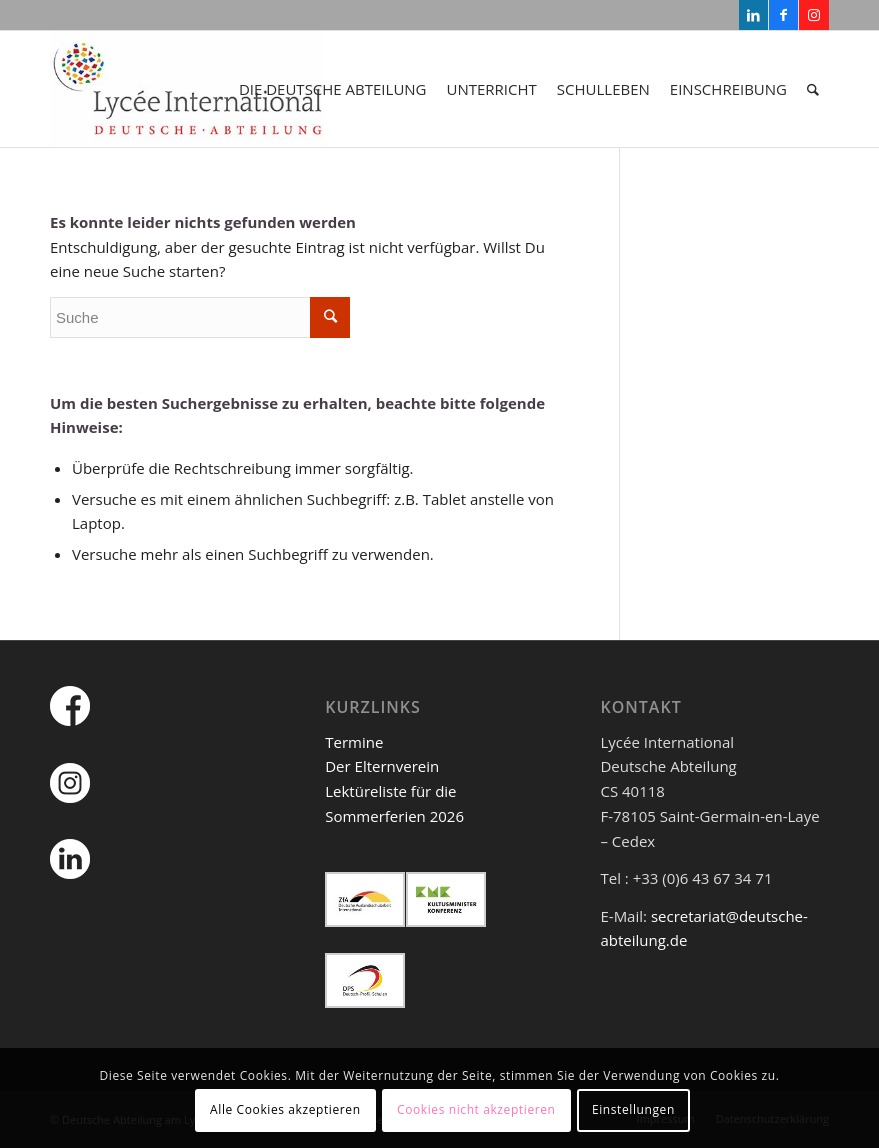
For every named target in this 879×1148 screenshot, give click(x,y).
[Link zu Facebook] (783, 15)
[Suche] (813, 89)
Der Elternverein (382, 766)
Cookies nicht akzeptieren (476, 1109)
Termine (354, 742)
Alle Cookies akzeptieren (285, 1109)
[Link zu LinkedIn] (753, 15)
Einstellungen (633, 1109)
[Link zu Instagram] (814, 15)
